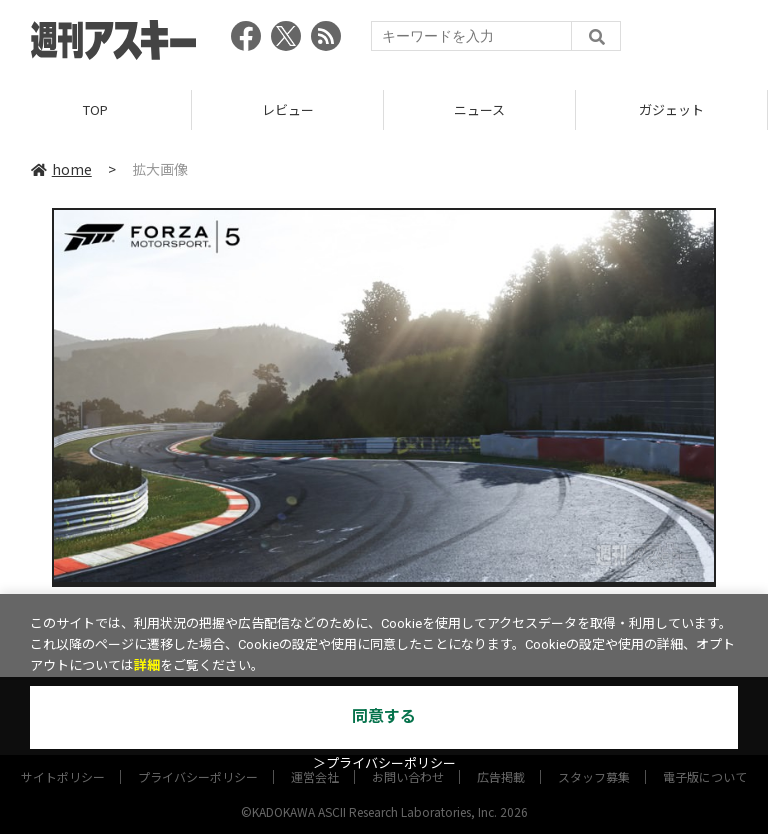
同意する (384, 716)
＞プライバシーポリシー (384, 763)
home (61, 169)
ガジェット (671, 109)
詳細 (147, 665)
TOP (95, 109)
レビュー (288, 109)
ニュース (479, 109)
